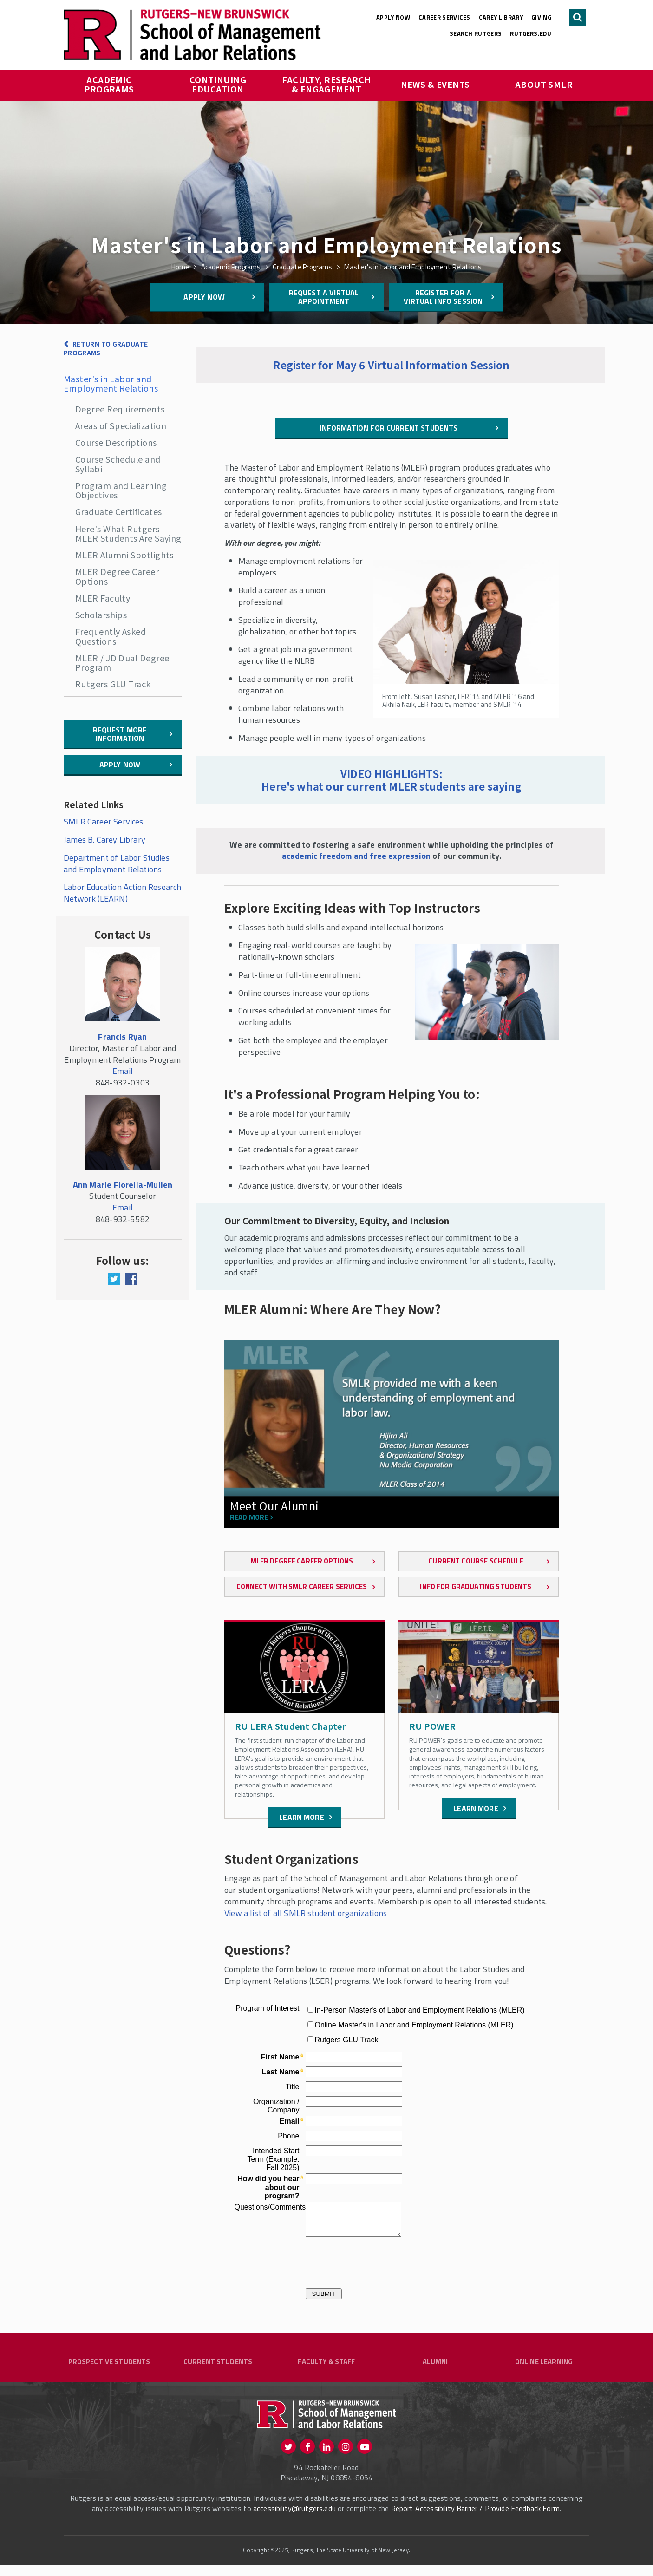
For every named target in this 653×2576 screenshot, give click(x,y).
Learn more (301, 1817)
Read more (249, 1518)
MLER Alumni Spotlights (124, 555)
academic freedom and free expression (356, 856)
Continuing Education (218, 84)
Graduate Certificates (118, 511)
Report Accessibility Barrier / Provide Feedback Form (475, 2519)
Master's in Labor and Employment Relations (111, 383)
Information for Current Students (388, 427)
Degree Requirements (120, 409)
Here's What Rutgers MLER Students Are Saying (128, 533)
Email (122, 1071)
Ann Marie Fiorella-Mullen (123, 1184)
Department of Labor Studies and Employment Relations (117, 863)
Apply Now (393, 17)
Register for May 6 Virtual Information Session (391, 364)
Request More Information (120, 734)
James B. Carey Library (104, 839)
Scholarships (101, 614)
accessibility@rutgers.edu (294, 2519)
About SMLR (544, 84)
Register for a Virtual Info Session (443, 297)
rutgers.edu (530, 33)
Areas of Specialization (120, 425)
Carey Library (501, 17)
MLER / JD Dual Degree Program (122, 662)
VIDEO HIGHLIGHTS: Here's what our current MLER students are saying (391, 780)
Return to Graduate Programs (106, 348)
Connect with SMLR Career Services (301, 1586)
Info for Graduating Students (475, 1586)
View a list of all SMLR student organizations (305, 1913)
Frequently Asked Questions (110, 636)
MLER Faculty (102, 598)
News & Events (435, 84)
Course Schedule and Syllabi (118, 463)
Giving (541, 17)
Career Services (444, 17)
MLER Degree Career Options (117, 576)
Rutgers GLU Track (113, 684)
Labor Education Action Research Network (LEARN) (123, 893)
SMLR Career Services (104, 821)
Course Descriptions (116, 442)
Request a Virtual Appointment (324, 297)
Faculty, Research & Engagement (327, 84)
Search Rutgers (476, 33)
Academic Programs (109, 84)
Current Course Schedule (475, 1561)
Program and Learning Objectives (121, 490)
